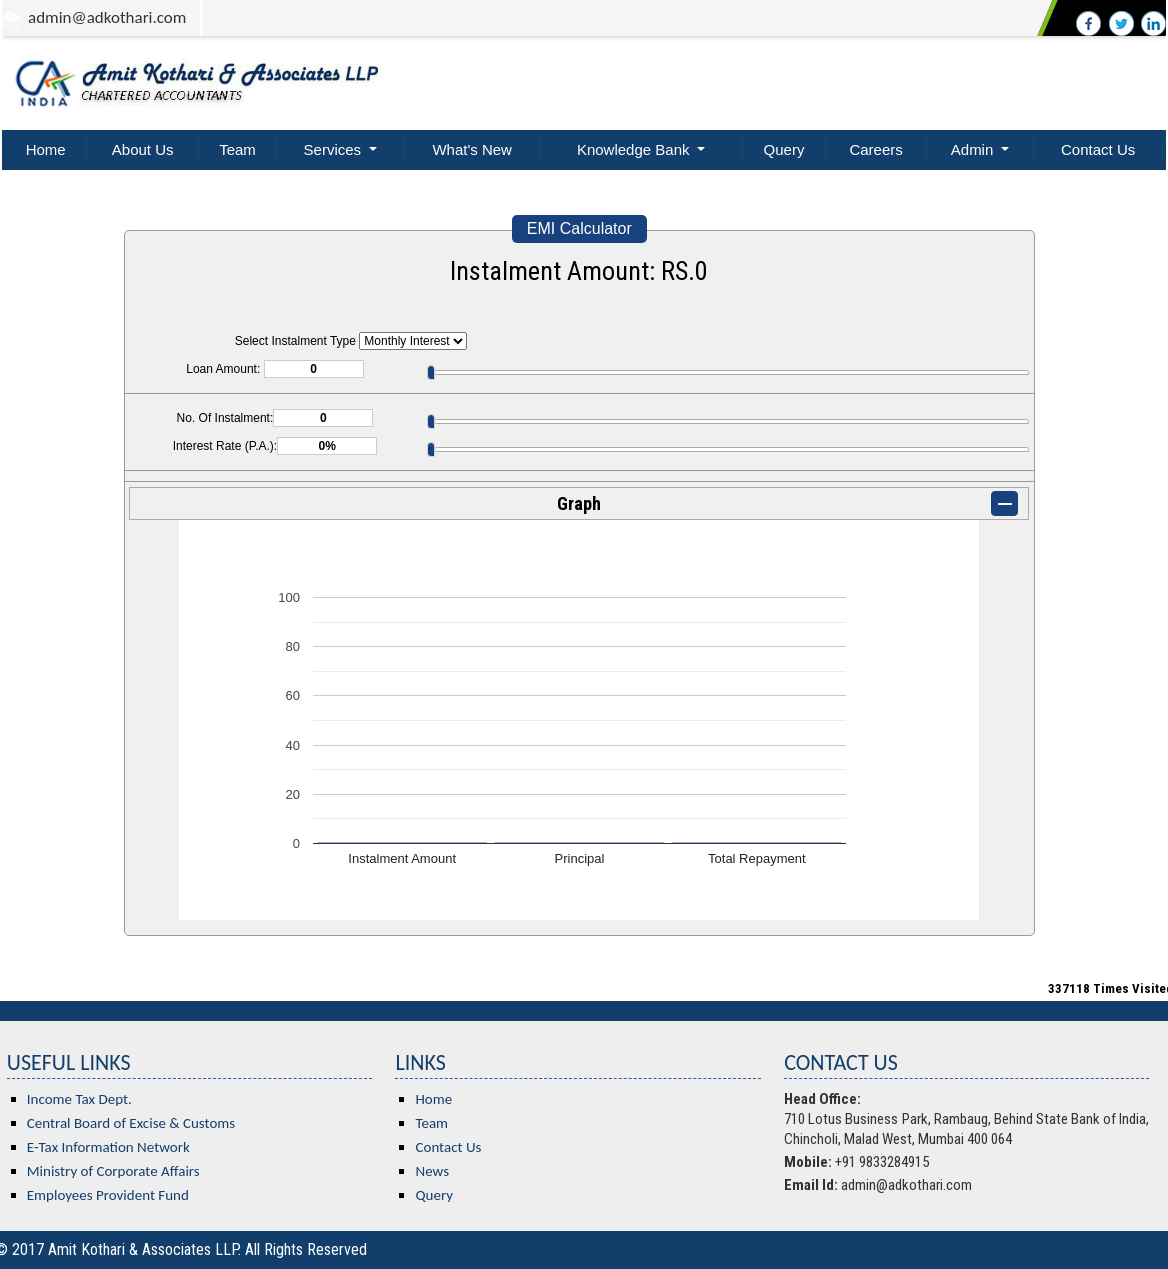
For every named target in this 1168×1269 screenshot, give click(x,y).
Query (784, 149)
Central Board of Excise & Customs (131, 1123)
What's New (472, 149)
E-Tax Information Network (108, 1147)
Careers (875, 149)
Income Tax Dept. (79, 1099)
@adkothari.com (129, 17)
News (432, 1171)
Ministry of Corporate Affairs (113, 1171)
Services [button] (335, 149)
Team (237, 149)
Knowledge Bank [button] (635, 149)
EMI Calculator (579, 228)
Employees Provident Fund (108, 1195)
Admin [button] (974, 149)
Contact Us (1098, 149)
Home (46, 149)
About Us (143, 149)
